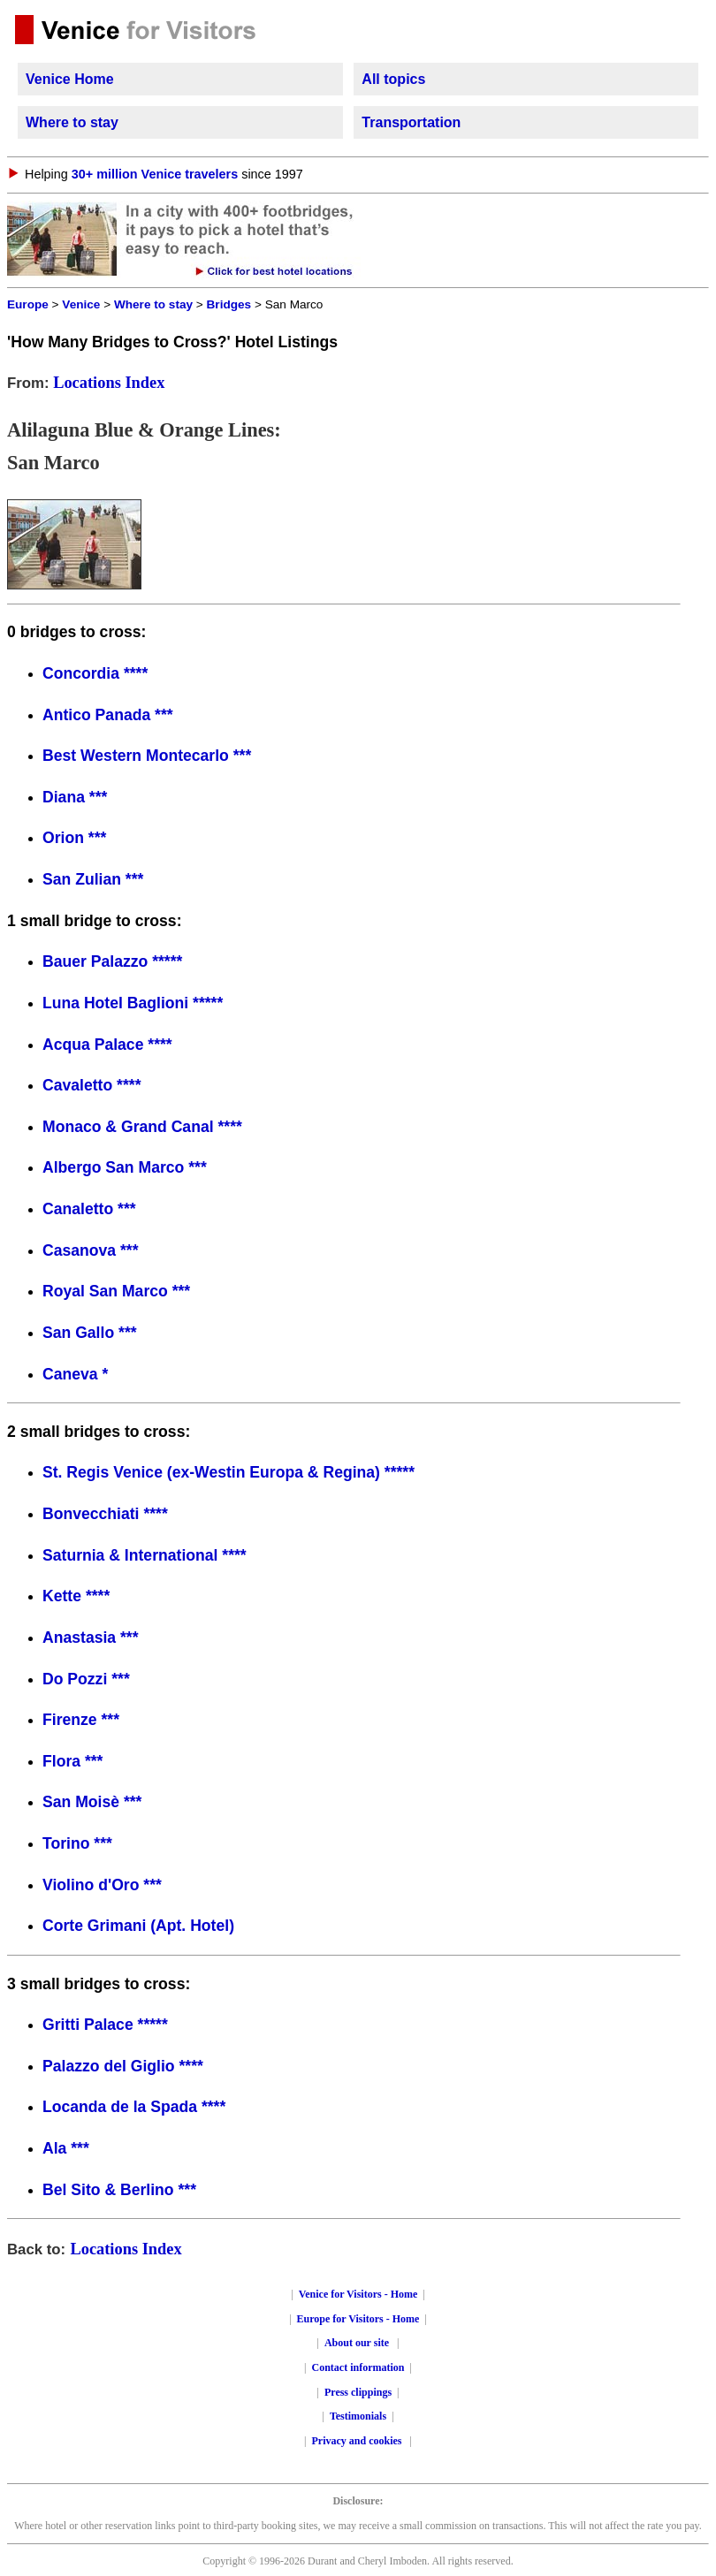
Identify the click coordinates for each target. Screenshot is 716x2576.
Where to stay (72, 122)
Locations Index (108, 382)
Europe (28, 304)
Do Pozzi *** (86, 1679)
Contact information (358, 2367)
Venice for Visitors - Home (358, 2294)
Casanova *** (90, 1250)
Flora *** (72, 1761)
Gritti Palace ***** (105, 2024)
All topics (393, 79)
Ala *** (65, 2148)
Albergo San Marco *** (124, 1167)
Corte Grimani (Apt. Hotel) (138, 1925)
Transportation (411, 122)
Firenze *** (80, 1720)
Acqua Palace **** (107, 1044)
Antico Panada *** (107, 715)
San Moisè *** (91, 1802)
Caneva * (75, 1374)
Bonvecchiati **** (105, 1514)
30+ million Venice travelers (155, 174)
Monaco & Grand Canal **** (142, 1127)
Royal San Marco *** (116, 1291)
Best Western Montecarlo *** (146, 755)
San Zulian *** (92, 879)
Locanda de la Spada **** (133, 2107)
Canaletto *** (89, 1209)
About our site (356, 2343)
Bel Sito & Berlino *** (119, 2190)
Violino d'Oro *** (102, 1885)
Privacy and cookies (358, 2441)
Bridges (229, 304)
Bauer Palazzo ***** (112, 961)
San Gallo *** (89, 1332)
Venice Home (70, 79)
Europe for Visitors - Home (358, 2319)
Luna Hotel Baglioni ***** (132, 1003)
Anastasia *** (90, 1637)
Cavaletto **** (91, 1085)
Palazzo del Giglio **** (122, 2066)
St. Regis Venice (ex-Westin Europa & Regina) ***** (228, 1472)
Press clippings (358, 2392)
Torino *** (77, 1843)
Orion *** (74, 838)
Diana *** (74, 797)
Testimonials (358, 2416)
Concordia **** (95, 673)
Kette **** (76, 1596)
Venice (81, 304)
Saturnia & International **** (144, 1555)
